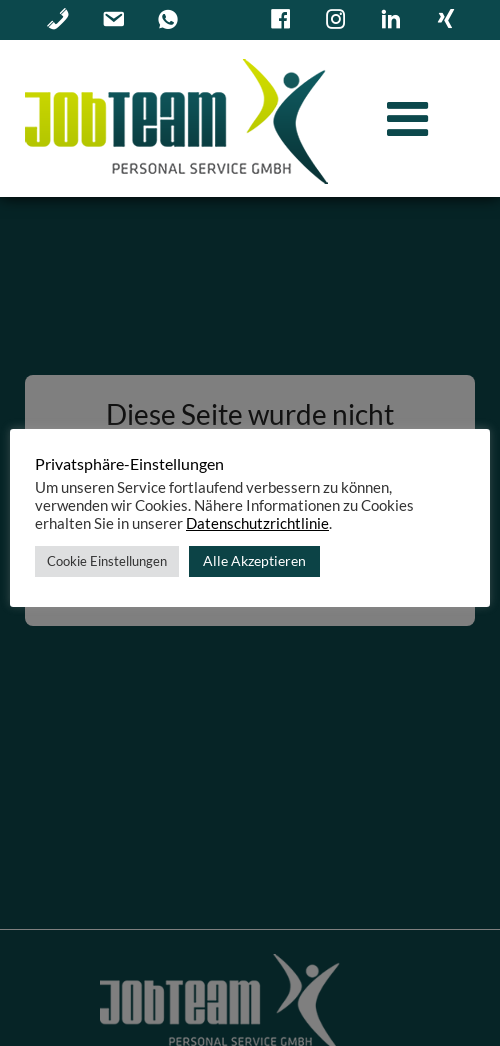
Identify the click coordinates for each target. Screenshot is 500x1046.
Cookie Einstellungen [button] (107, 561)
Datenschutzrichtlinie (257, 523)
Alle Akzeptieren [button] (254, 560)
